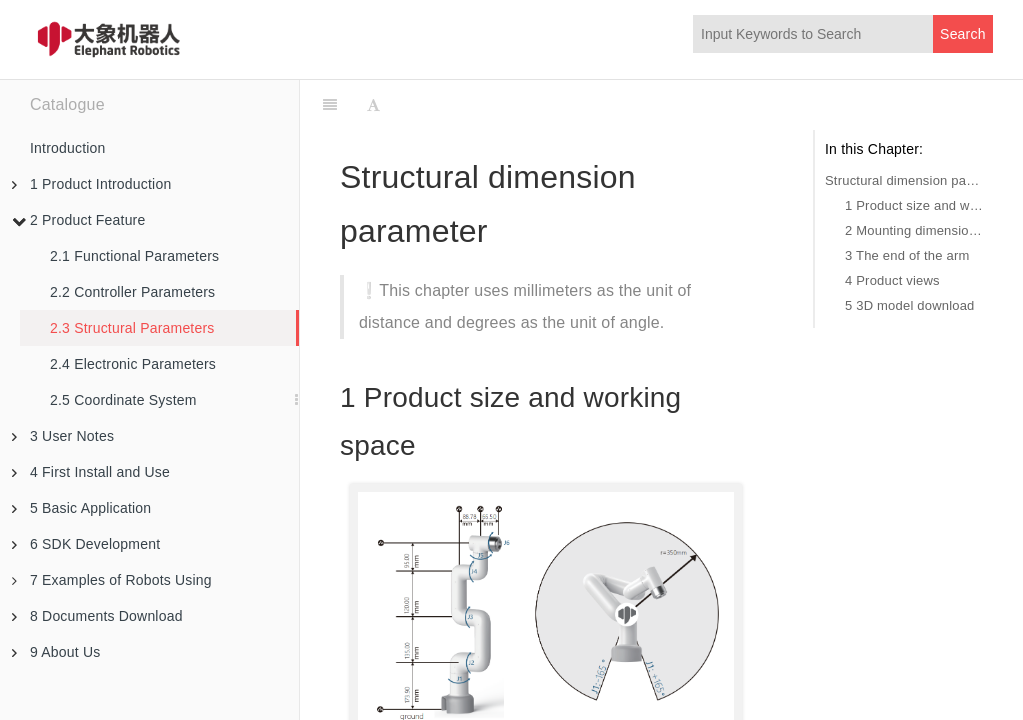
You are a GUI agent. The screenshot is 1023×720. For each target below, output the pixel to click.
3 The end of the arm (907, 255)
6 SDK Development (86, 544)
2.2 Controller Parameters (132, 292)
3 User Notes (63, 436)
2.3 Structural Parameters (132, 328)
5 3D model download (910, 305)
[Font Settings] (373, 105)
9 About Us (56, 652)
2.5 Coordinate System (123, 400)
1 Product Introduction (91, 184)
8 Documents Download (97, 616)
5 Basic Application (81, 508)
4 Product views (892, 280)
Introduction (68, 148)
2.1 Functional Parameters (134, 256)
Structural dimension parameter (904, 180)
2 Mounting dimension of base (914, 230)
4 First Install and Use (91, 472)
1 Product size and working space (914, 205)
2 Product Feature (78, 220)
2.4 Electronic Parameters (133, 364)
